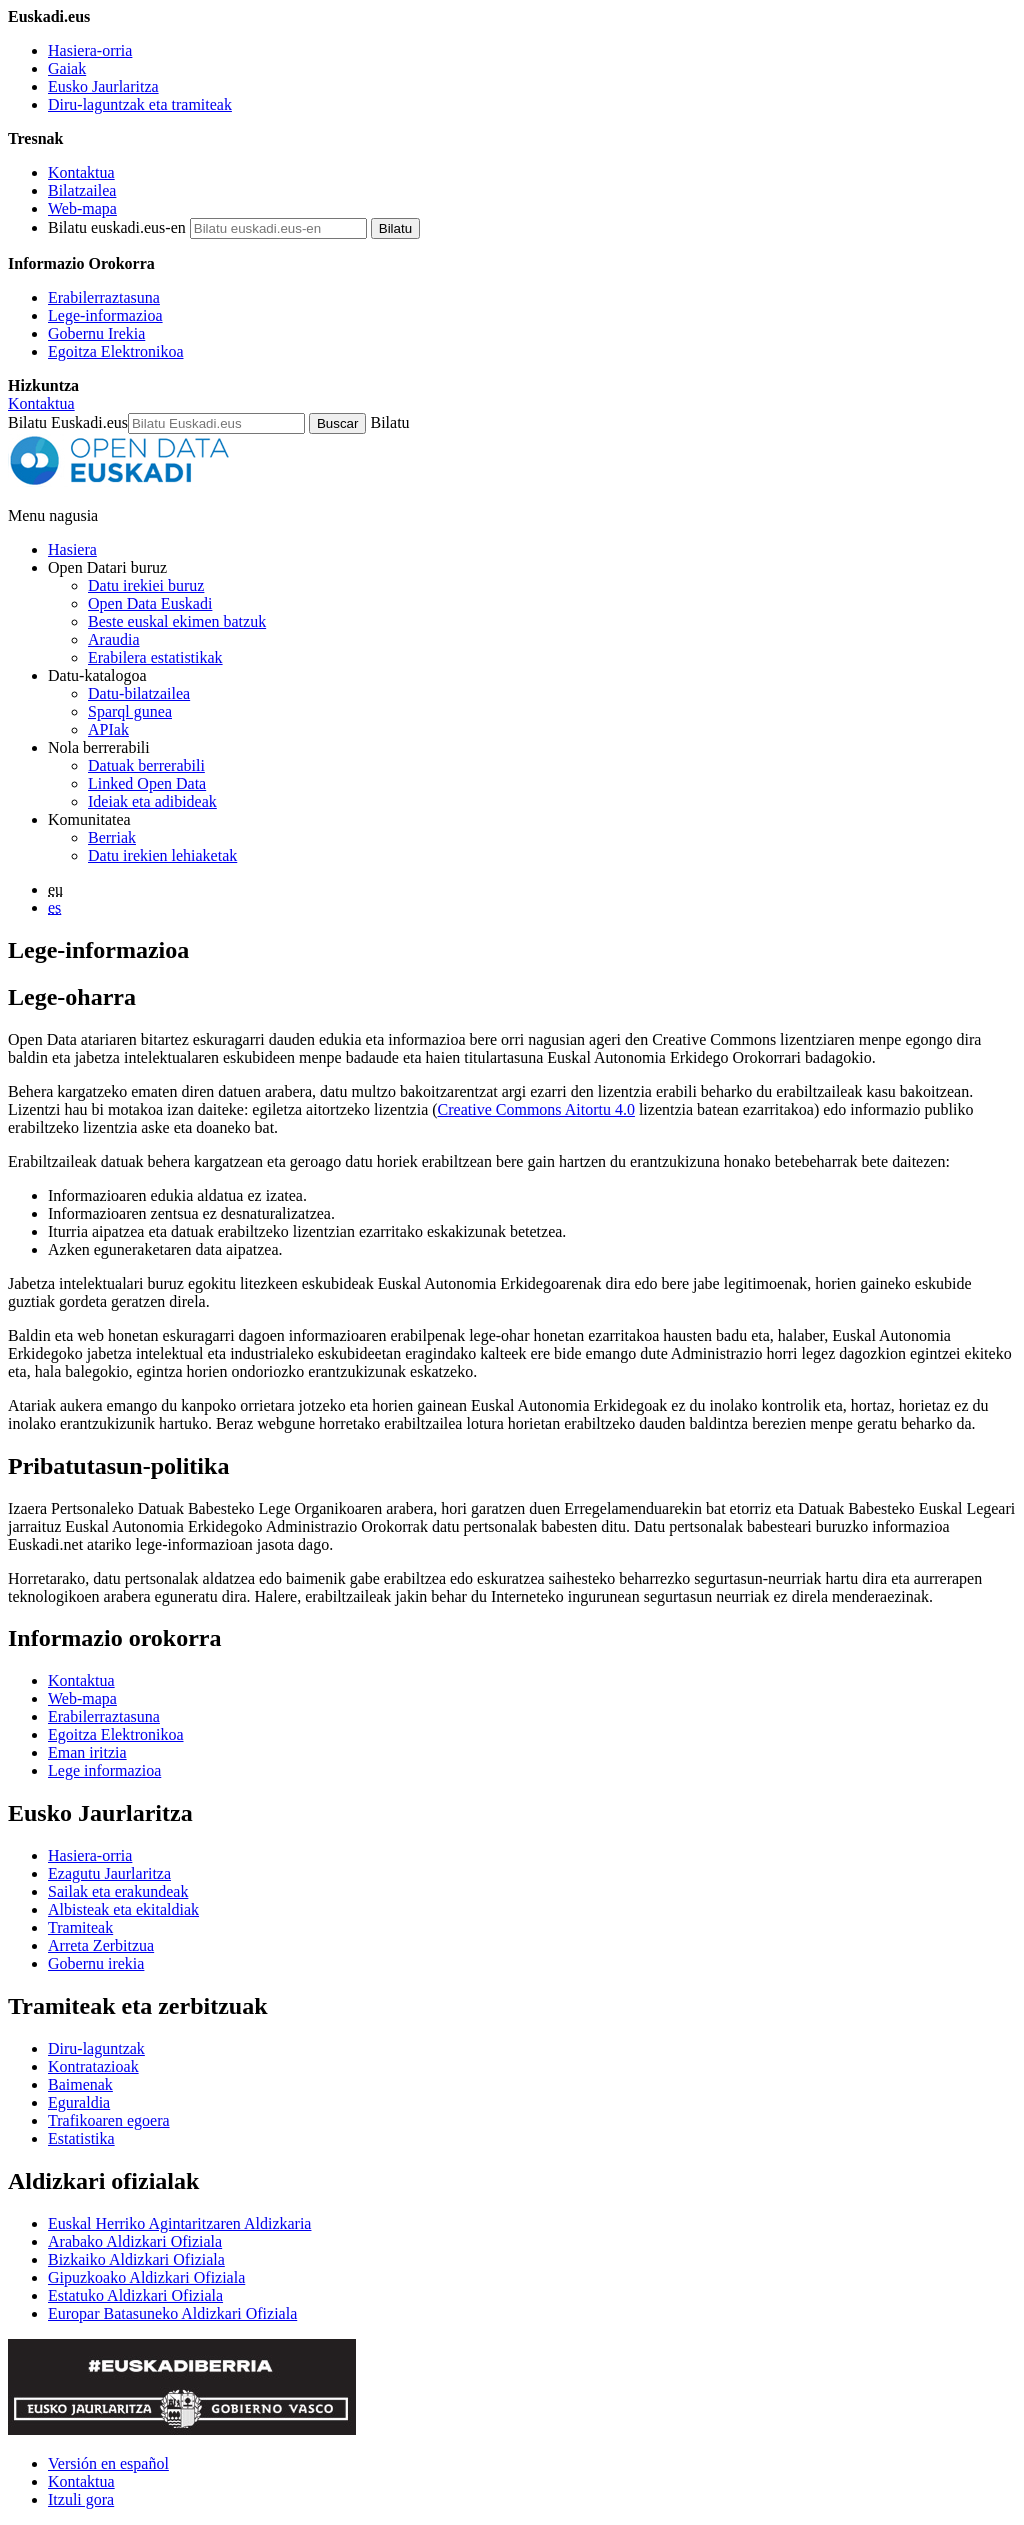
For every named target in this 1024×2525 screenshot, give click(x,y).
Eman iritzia (87, 1752)
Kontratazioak (93, 2066)
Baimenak (80, 2084)
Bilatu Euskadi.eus (68, 422)
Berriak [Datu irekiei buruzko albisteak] (112, 837)
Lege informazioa (104, 1770)
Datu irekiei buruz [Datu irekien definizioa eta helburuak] (146, 585)
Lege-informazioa (105, 315)
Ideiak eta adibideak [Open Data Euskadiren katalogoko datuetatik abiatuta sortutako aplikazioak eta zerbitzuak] (152, 801)
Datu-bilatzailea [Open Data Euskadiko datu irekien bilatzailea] (139, 693)
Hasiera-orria (90, 50)
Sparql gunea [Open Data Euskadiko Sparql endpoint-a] (130, 711)
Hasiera (72, 549)
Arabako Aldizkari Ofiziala (135, 2241)
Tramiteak (80, 1927)
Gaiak (67, 68)
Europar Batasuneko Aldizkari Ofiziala (172, 2313)
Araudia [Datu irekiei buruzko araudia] (114, 639)
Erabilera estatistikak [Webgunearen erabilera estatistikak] (155, 657)
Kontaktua (81, 172)
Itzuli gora (81, 2499)
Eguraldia (79, 2102)
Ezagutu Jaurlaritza (109, 1873)
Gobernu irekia (96, 1963)
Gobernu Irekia (96, 333)
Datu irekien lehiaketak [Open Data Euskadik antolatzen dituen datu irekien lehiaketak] (162, 855)
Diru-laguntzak (96, 2048)
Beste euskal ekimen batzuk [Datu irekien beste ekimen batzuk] (177, 621)
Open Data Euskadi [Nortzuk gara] (150, 603)
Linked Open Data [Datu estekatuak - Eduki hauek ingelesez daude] (147, 783)
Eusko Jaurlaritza (103, 86)
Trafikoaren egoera (109, 2120)
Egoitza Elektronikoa (116, 351)
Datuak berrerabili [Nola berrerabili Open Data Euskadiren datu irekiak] (146, 765)
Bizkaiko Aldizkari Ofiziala (136, 2259)
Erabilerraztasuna (104, 297)
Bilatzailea (82, 190)
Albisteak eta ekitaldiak (123, 1909)
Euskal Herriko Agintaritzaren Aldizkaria (179, 2223)
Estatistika (81, 2138)
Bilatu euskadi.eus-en (117, 227)
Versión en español (108, 2463)
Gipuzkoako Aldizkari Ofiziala (146, 2277)
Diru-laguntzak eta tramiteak (140, 104)
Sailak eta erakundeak (118, 1891)
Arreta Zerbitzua (101, 1945)
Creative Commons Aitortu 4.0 (536, 1109)
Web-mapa (82, 208)
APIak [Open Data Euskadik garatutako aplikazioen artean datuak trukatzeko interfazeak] (108, 729)
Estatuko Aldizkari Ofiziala (135, 2295)
